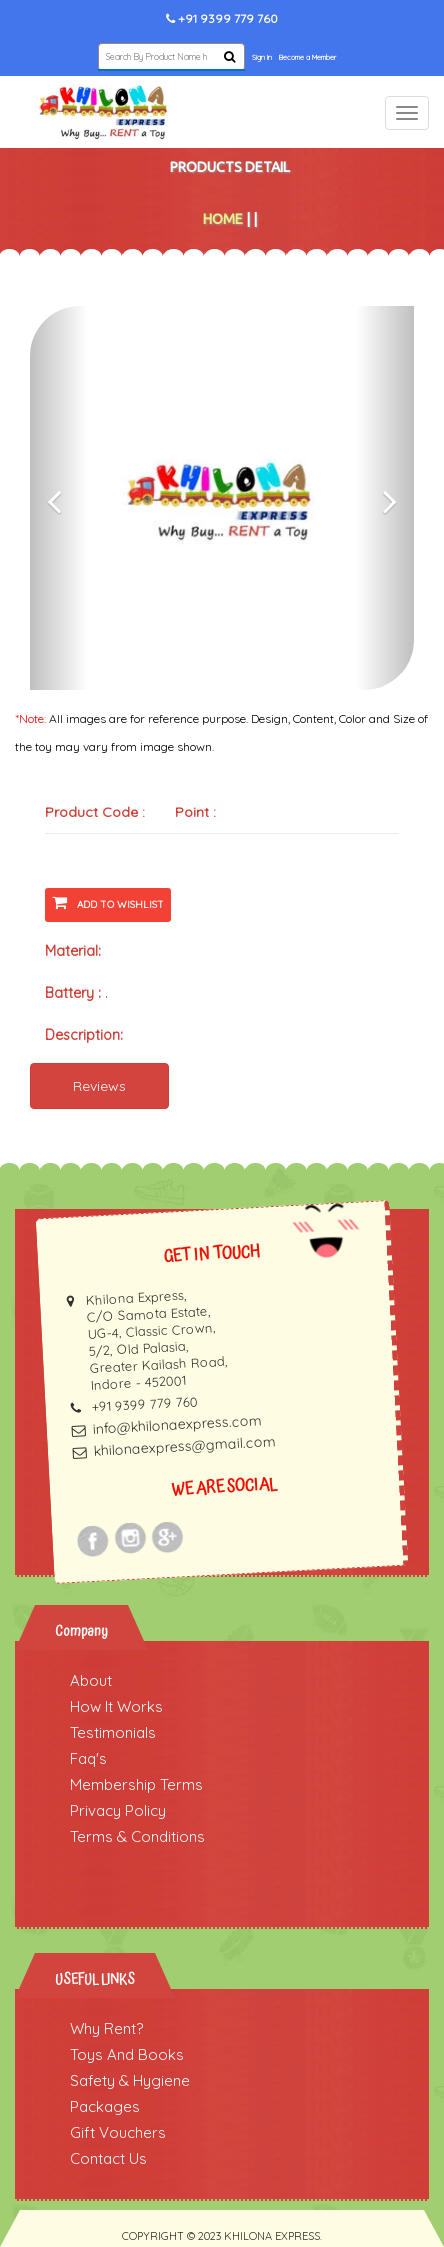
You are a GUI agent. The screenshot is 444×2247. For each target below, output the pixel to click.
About (91, 1680)
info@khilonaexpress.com (177, 1424)
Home (223, 219)
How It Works (116, 1706)
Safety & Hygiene (130, 2080)
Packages (105, 2106)
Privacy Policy (118, 1810)
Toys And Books (127, 2054)
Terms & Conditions (137, 1836)
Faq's (88, 1758)
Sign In (262, 57)
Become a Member (307, 57)
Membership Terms (136, 1784)
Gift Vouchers (118, 2132)
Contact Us (108, 2158)
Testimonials (113, 1732)
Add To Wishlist (108, 902)
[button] (59, 498)
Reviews (99, 1086)
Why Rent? (106, 2028)
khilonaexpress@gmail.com (184, 1446)
